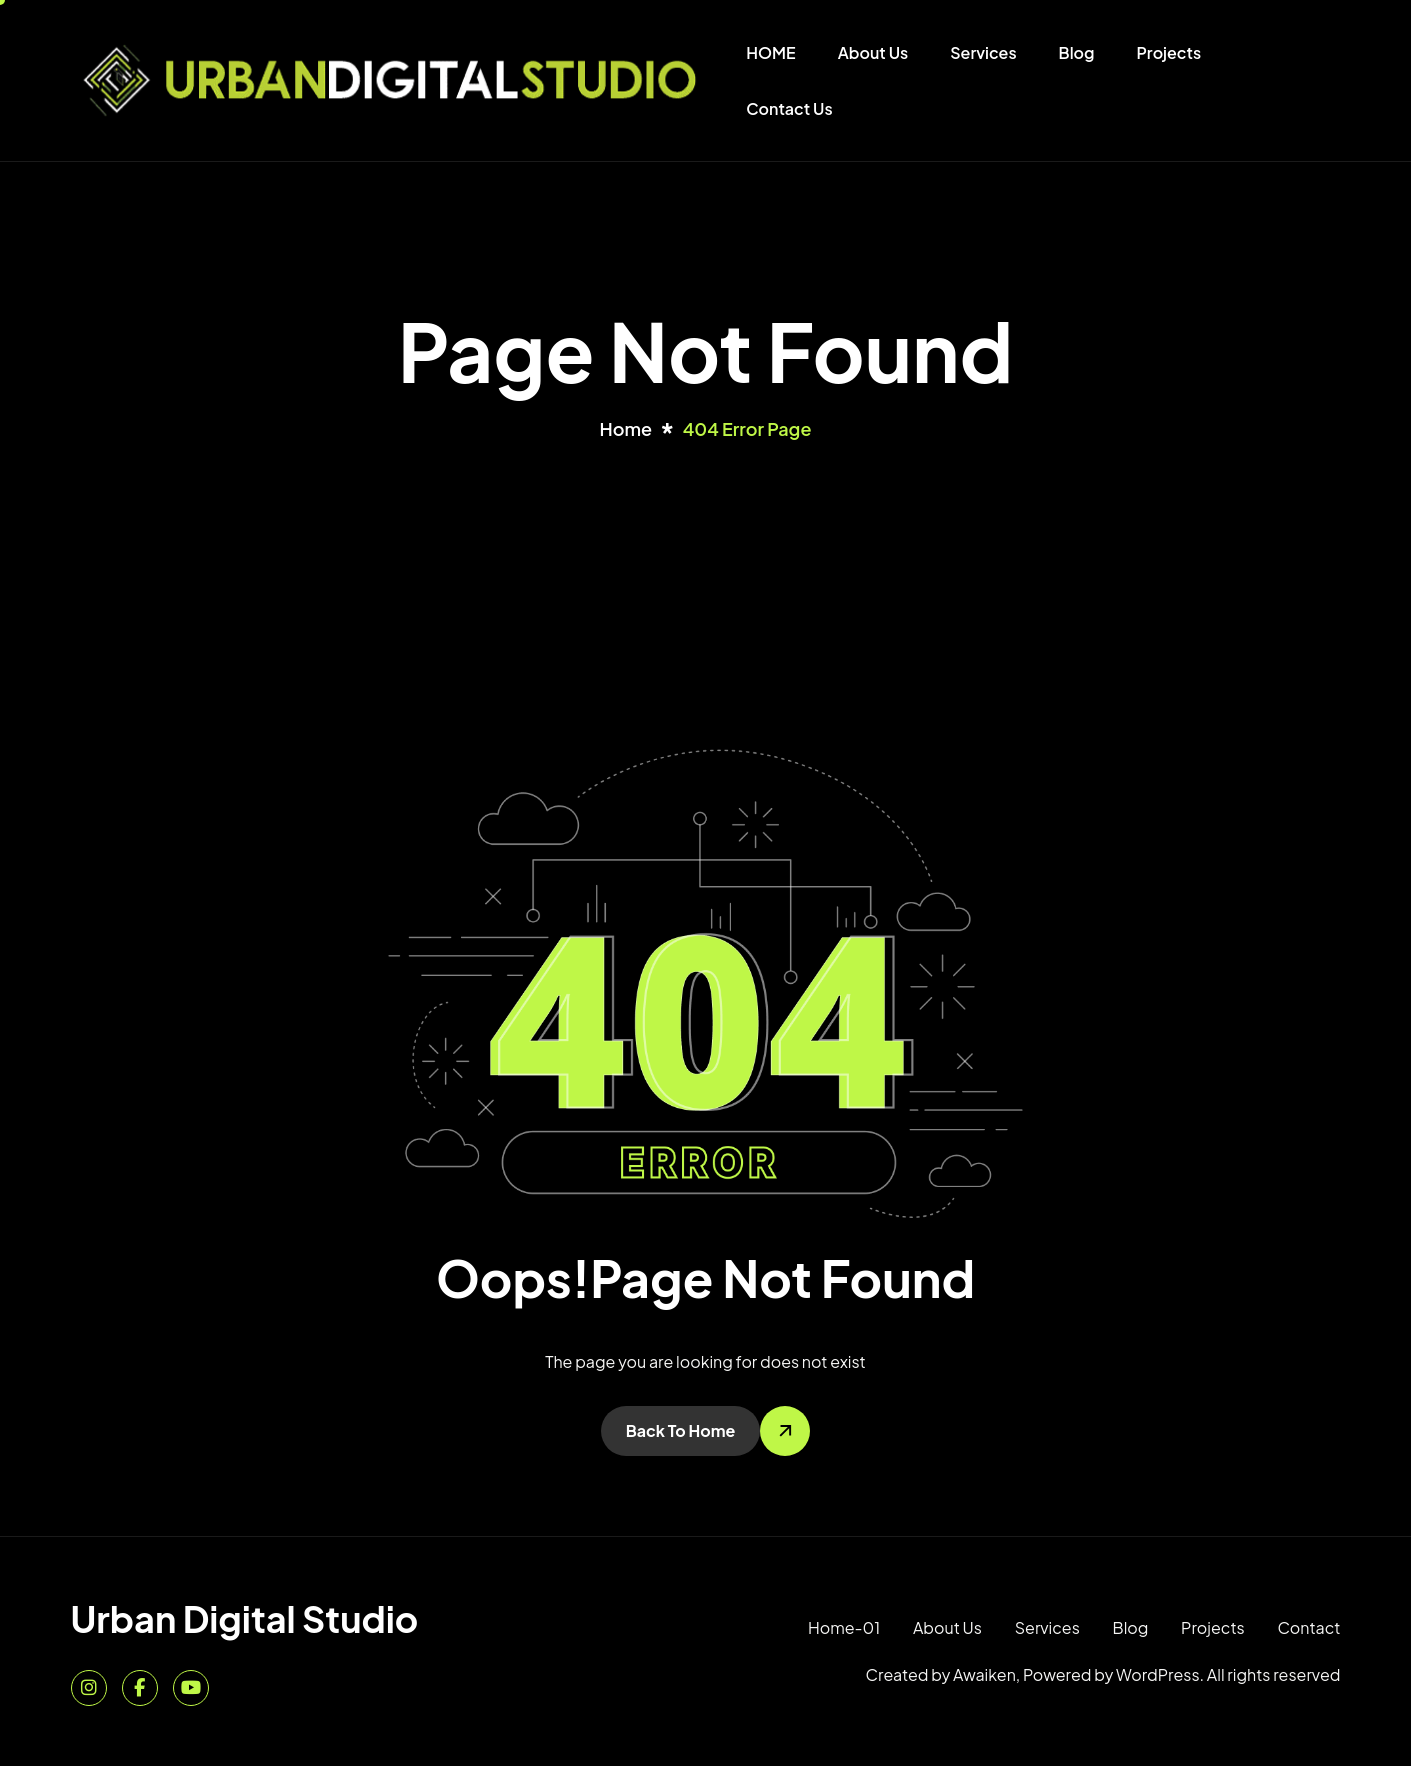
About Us (873, 52)
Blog (1077, 52)
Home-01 (844, 1627)
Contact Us (789, 108)
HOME (770, 52)
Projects (1169, 52)
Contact (1308, 1627)
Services (983, 52)
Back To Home (681, 1430)
